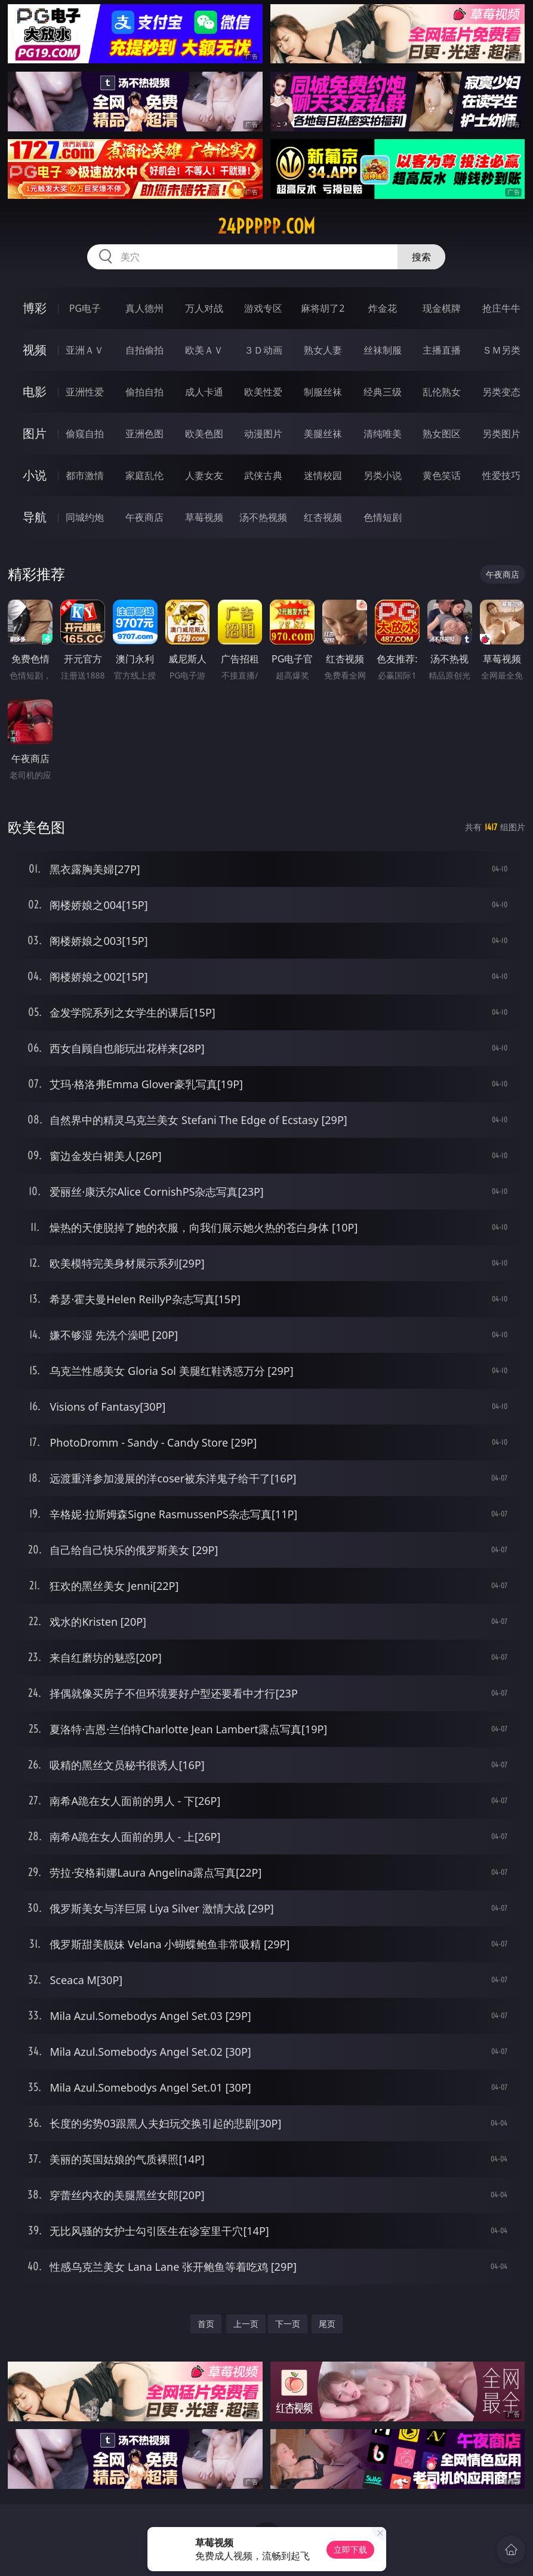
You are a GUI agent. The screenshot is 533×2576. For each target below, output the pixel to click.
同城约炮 (85, 517)
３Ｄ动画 (263, 350)
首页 (206, 2323)
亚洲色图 (144, 433)
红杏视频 (323, 517)
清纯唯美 (382, 433)
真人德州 (144, 308)
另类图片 (501, 433)
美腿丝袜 (323, 433)
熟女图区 (442, 433)
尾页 (327, 2323)
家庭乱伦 (144, 475)
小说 (35, 475)
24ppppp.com (266, 226)
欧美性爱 (263, 391)
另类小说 (382, 475)
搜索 (421, 256)
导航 (35, 517)
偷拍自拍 (144, 391)
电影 (35, 391)
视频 (35, 350)
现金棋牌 (442, 308)
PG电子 (85, 308)
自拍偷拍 (144, 350)
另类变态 (501, 391)
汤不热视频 (263, 517)
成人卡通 (204, 391)
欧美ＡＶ (204, 350)
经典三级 (382, 391)
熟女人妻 (323, 350)
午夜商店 (144, 517)
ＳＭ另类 (501, 350)
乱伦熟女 (442, 391)
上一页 (245, 2323)
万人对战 (204, 308)
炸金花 (382, 308)
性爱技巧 (501, 475)
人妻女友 (204, 475)
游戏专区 (263, 308)
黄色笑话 (442, 475)
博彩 (35, 308)
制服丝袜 (323, 391)
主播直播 (442, 350)
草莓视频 (204, 517)
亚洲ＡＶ (85, 350)
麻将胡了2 (322, 308)
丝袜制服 (382, 350)
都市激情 (85, 475)
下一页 (287, 2323)
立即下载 (350, 2549)
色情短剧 (382, 517)
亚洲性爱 (85, 391)
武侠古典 (263, 475)
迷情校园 (323, 475)
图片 (35, 433)
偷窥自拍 (85, 433)
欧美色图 (204, 433)
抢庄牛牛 (501, 308)
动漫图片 (263, 433)
